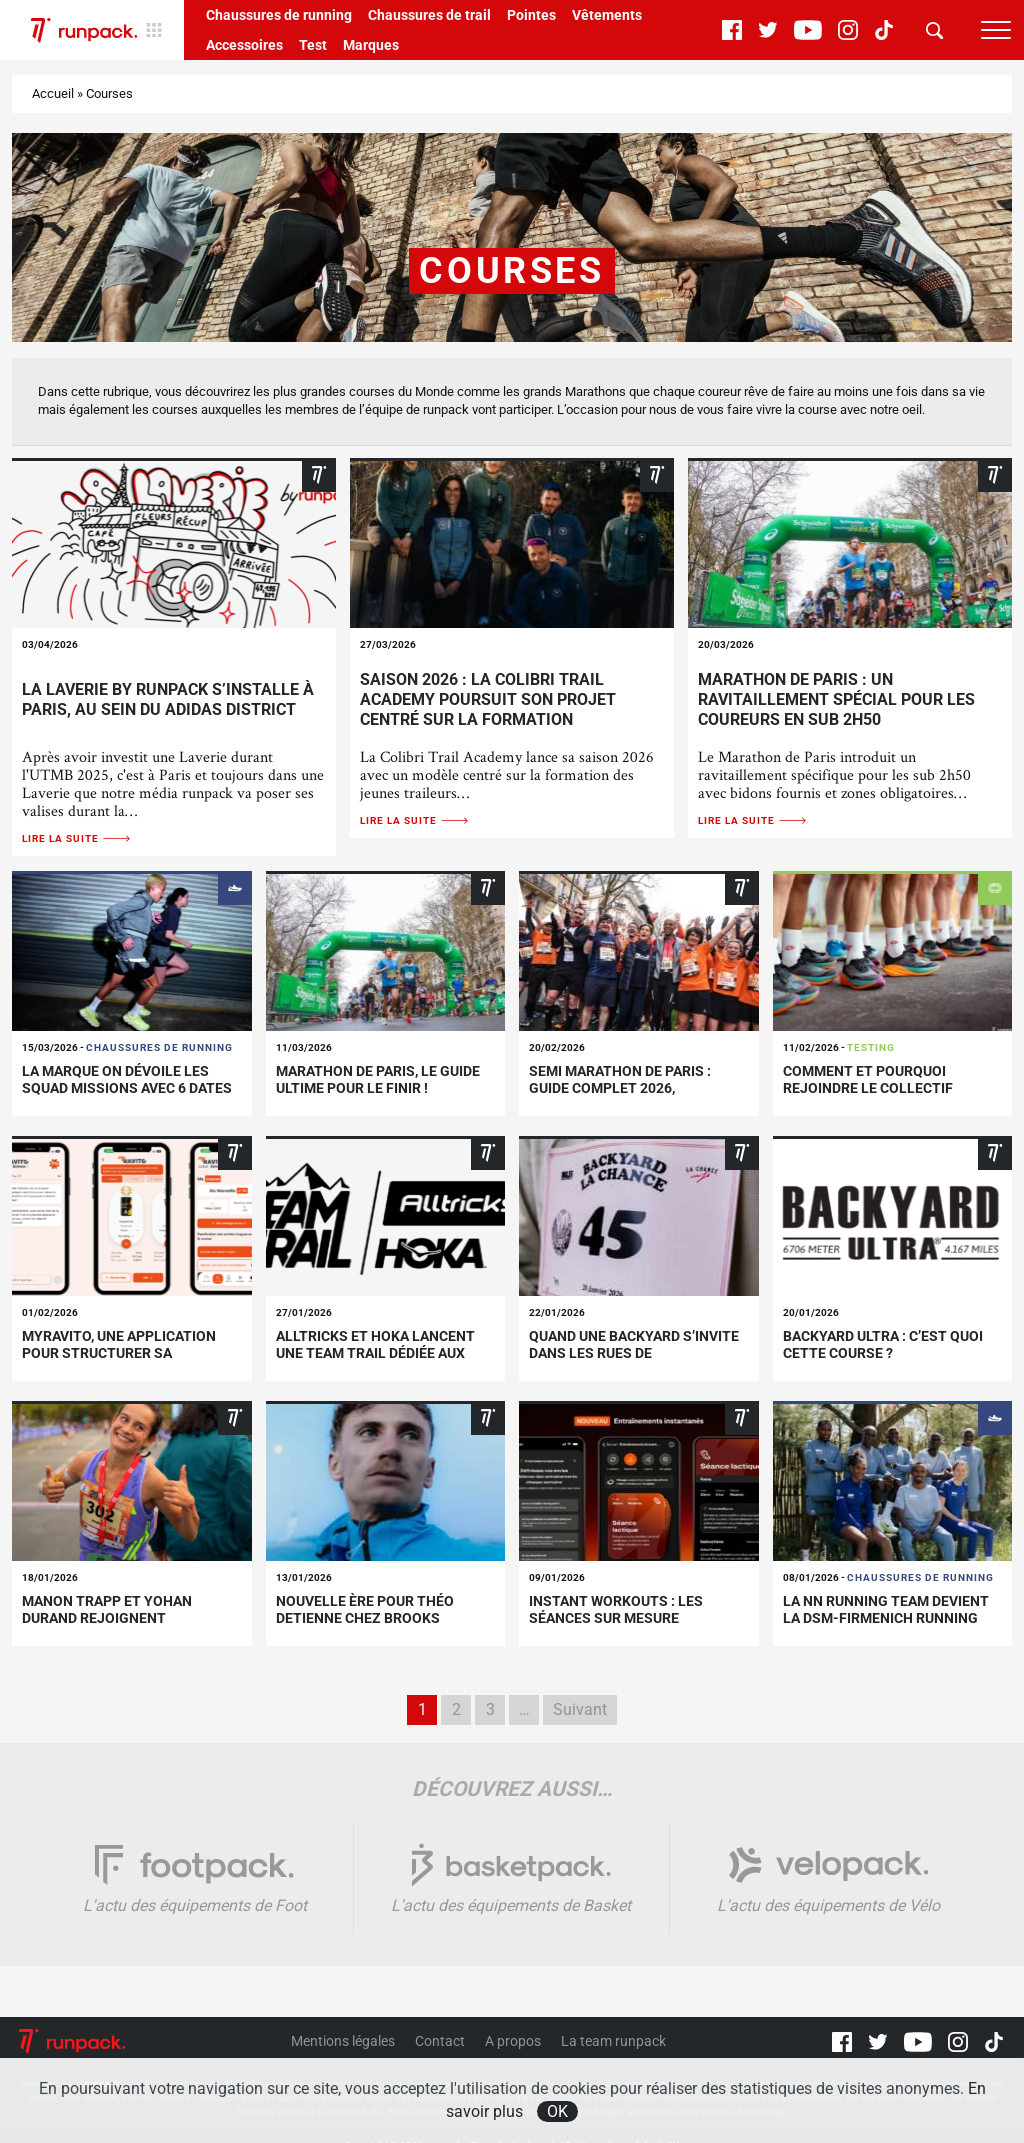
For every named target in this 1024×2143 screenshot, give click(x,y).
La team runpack (613, 2041)
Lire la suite (77, 838)
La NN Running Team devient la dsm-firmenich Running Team (886, 1618)
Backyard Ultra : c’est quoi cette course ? (883, 1344)
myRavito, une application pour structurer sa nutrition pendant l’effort (125, 1353)
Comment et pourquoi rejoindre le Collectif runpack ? (868, 1088)
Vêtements (607, 15)
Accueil (53, 93)
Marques (371, 45)
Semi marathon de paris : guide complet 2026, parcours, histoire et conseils (620, 1096)
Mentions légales (343, 2041)
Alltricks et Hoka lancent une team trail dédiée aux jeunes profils (375, 1353)
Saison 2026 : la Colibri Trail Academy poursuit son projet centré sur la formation (488, 699)
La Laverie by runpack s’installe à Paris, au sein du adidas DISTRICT (168, 699)
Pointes (531, 15)
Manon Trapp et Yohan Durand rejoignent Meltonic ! (107, 1618)
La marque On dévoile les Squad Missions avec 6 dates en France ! (127, 1088)
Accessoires (244, 45)
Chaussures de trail (429, 15)
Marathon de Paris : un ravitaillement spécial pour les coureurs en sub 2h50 (836, 699)
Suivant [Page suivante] (580, 1709)
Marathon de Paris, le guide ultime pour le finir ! (378, 1079)
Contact (440, 2041)
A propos (513, 2041)
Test (313, 45)
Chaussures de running (279, 15)
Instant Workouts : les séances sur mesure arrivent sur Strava (616, 1618)
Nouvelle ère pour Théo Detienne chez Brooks (365, 1609)
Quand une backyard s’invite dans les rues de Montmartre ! (634, 1353)
